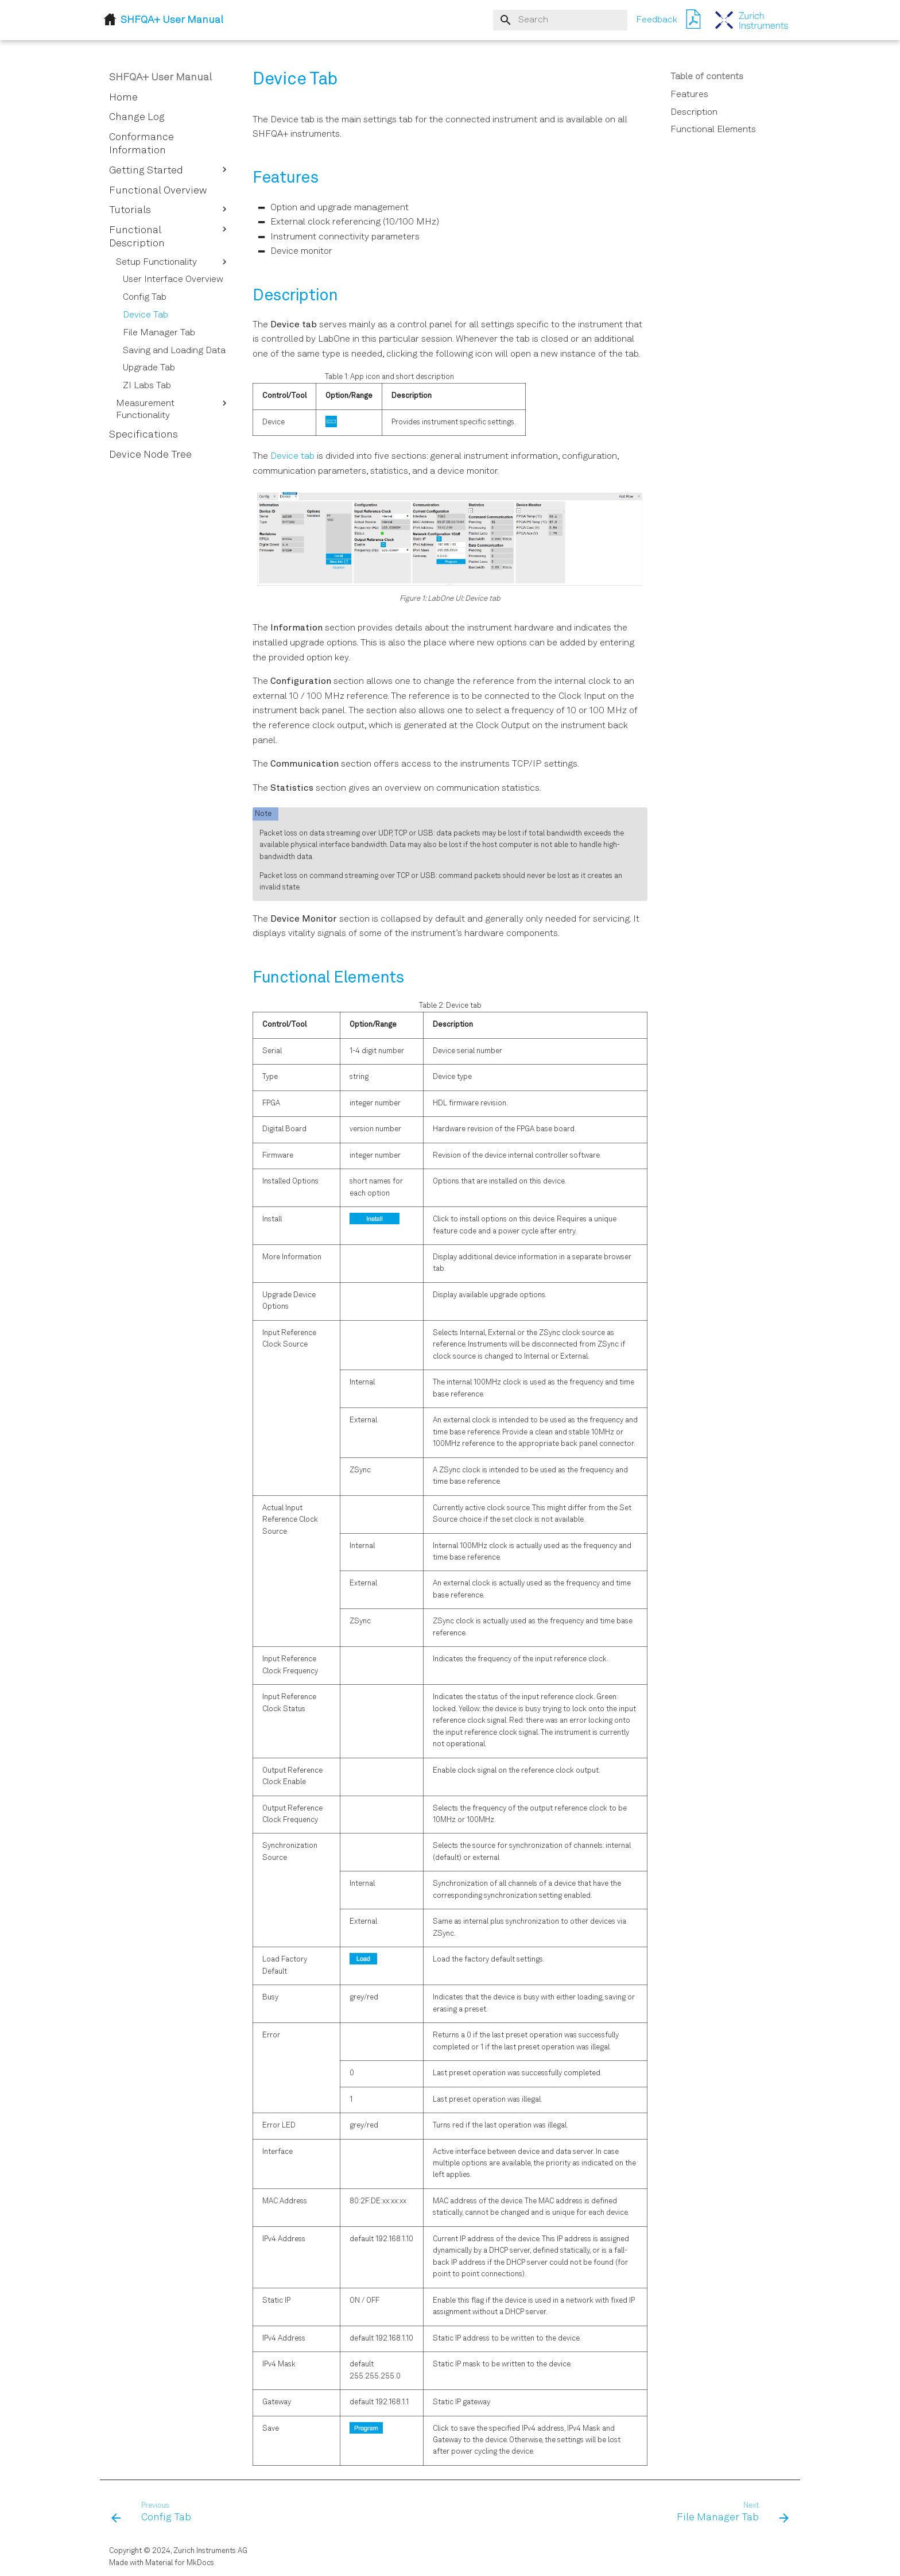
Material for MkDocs (179, 2563)
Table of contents (706, 77)
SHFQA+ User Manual (160, 77)
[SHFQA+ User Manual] (752, 20)
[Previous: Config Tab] (154, 2513)
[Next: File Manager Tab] (729, 2513)
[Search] (560, 20)
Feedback (656, 20)
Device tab (292, 456)
